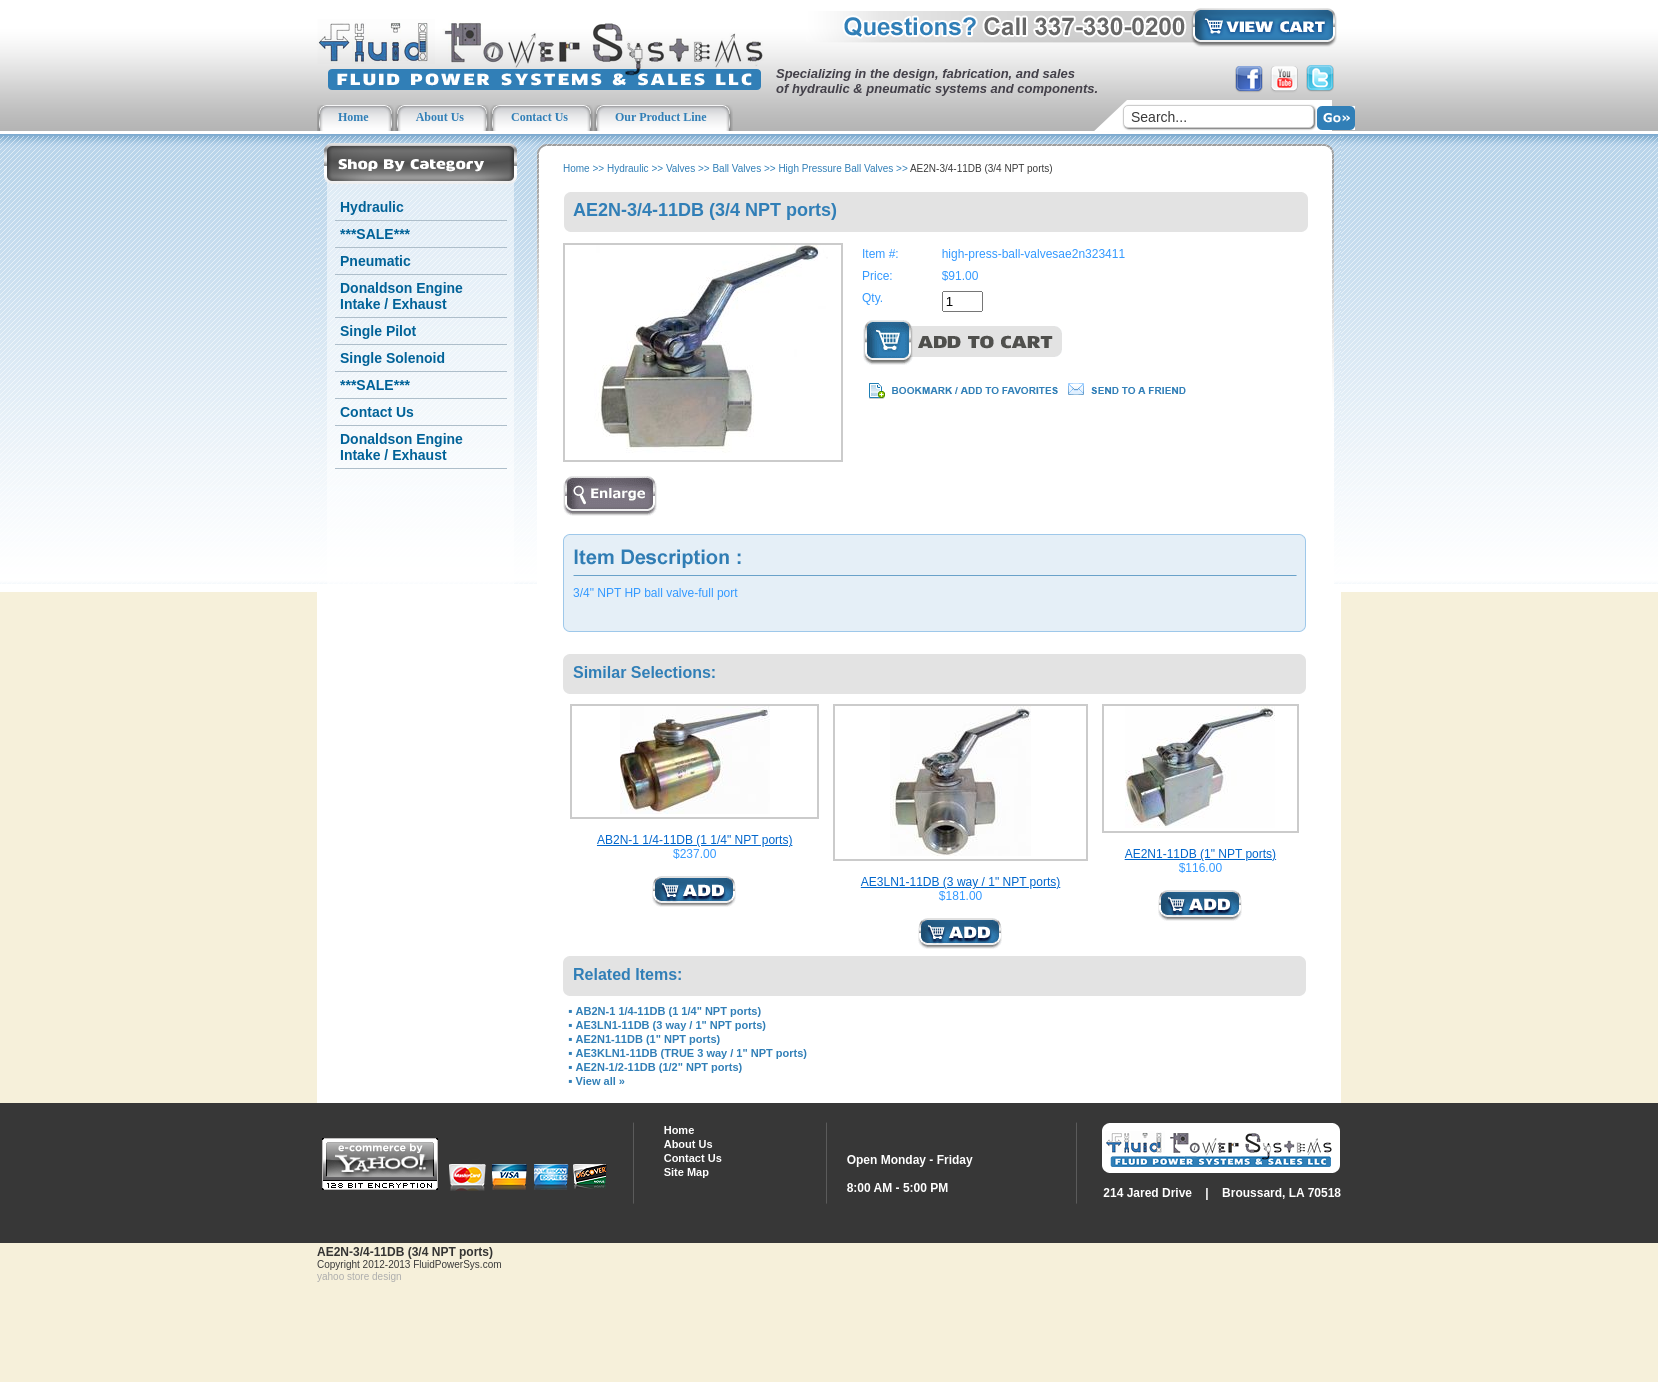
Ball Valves (736, 168)
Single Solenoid (392, 358)
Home (576, 168)
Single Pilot (378, 331)
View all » (600, 1081)
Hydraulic (372, 207)
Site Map (686, 1172)
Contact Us (377, 412)
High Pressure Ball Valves (835, 168)
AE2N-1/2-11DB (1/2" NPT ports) (659, 1067)
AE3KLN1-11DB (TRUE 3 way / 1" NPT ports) (691, 1053)
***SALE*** (375, 234)
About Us (688, 1144)
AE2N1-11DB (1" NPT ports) (1200, 854)
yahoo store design (359, 1276)
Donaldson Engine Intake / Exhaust (401, 296)
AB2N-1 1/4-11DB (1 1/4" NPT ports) (694, 840)
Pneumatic (375, 261)
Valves (680, 168)
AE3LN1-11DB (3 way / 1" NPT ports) (960, 882)
